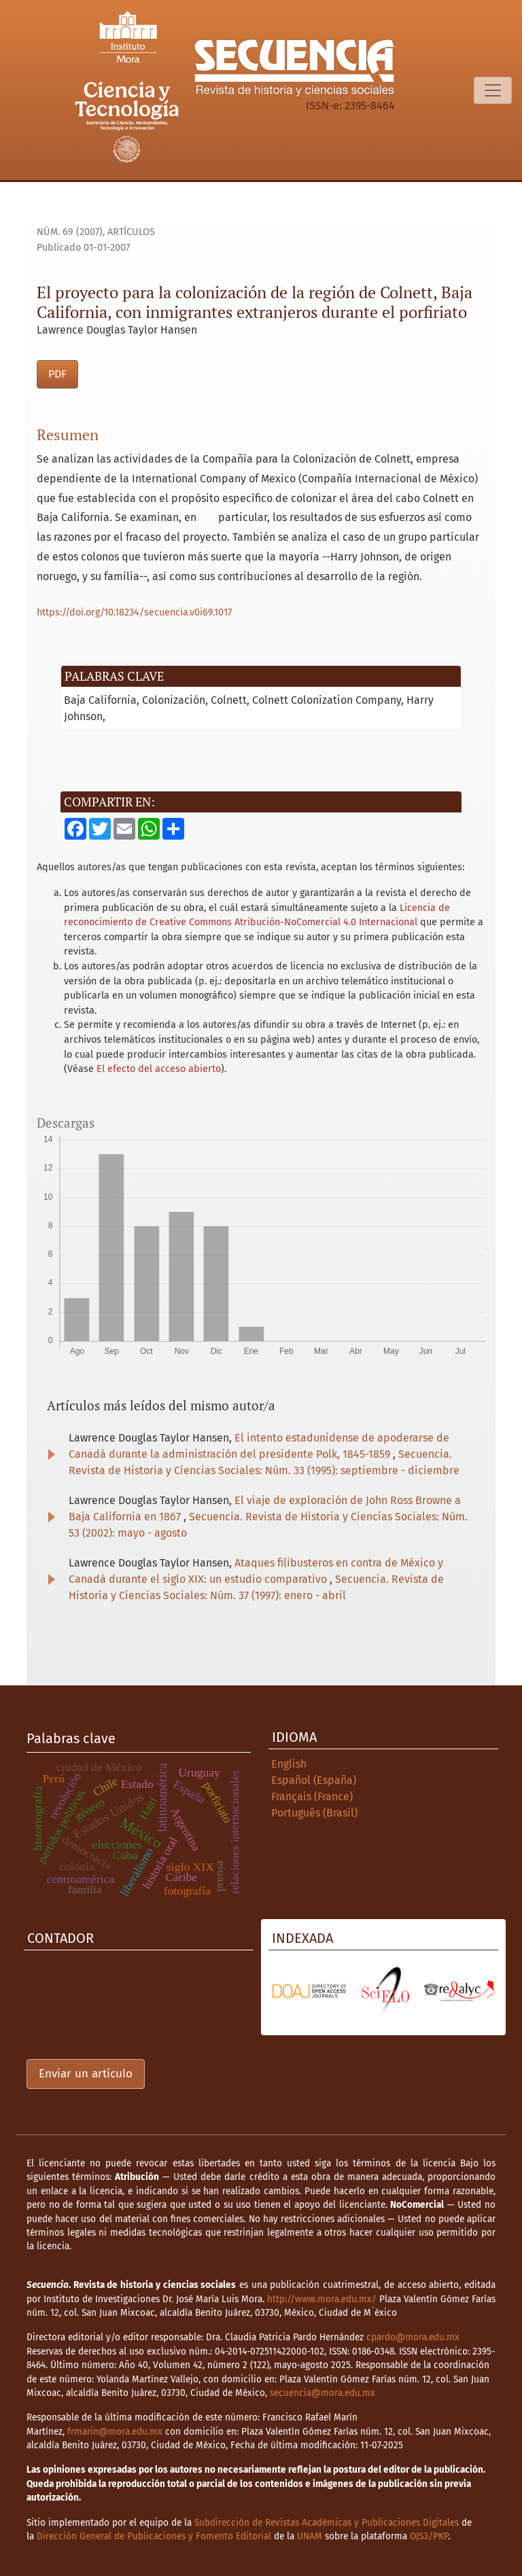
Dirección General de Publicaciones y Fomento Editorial (154, 2536)
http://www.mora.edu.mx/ (322, 2299)
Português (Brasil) (314, 1812)
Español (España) (313, 1780)
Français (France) (312, 1796)
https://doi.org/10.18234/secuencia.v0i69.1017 (134, 612)
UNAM (309, 2536)
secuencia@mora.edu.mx (322, 2393)
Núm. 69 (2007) (70, 232)
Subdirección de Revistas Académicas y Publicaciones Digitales (326, 2522)
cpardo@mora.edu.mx (412, 2337)
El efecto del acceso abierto (159, 1069)
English (289, 1763)
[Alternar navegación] (493, 90)
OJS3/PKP (429, 2536)
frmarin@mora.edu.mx (114, 2431)
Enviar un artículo (86, 2074)
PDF (57, 374)
